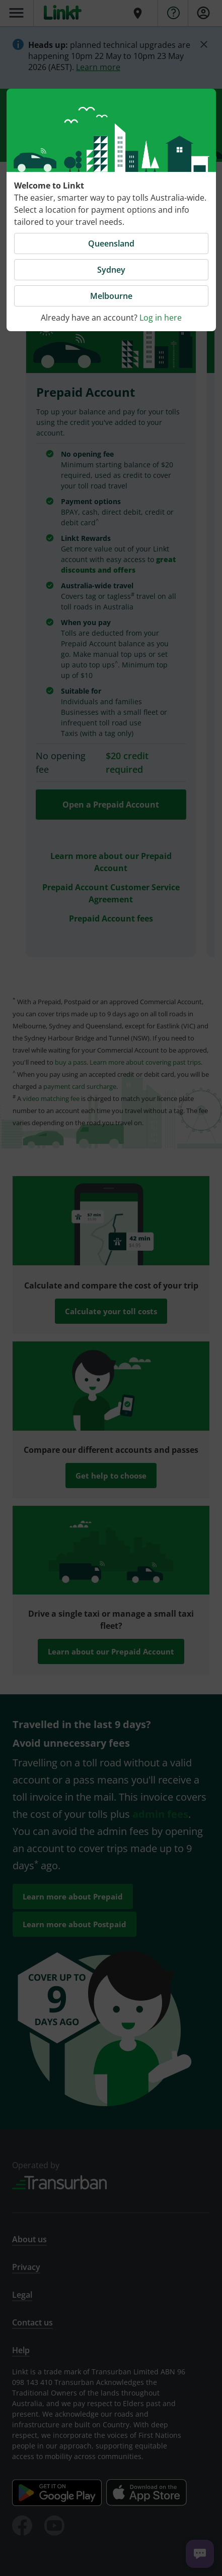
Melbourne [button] (111, 295)
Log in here (160, 317)
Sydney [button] (111, 269)
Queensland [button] (111, 243)
